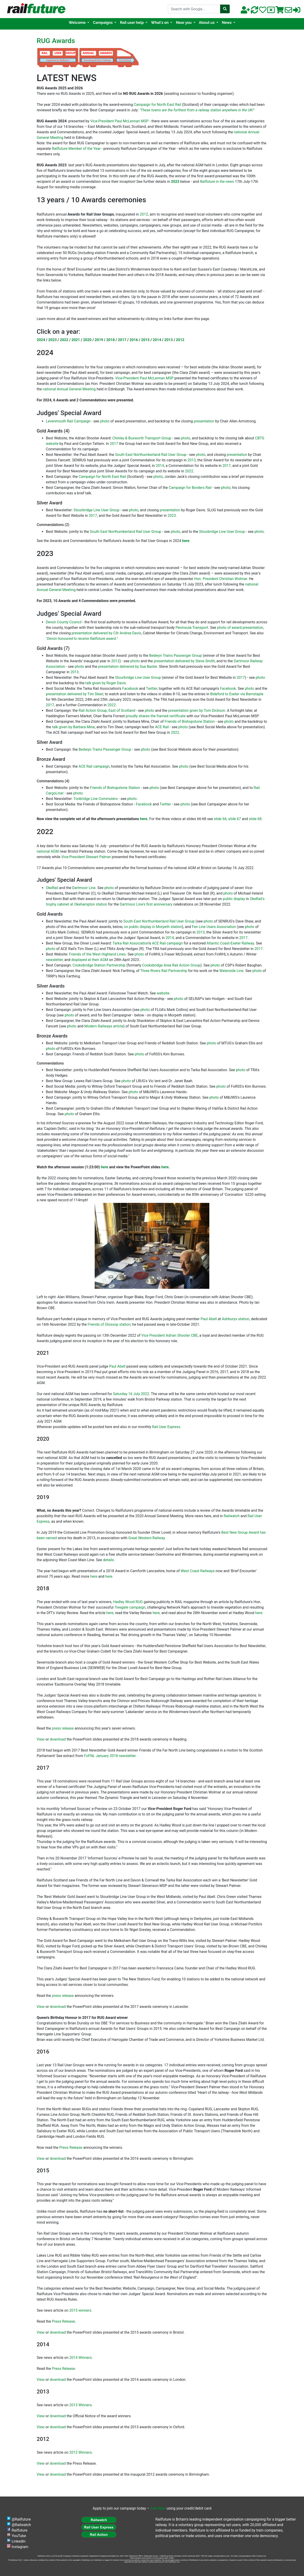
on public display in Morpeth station (153, 927)
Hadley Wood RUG (128, 1602)
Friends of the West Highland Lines (97, 954)
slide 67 (234, 819)
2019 (99, 340)
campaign (129, 1607)
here (185, 541)
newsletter (54, 960)
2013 (168, 340)
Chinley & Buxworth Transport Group (141, 438)
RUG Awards (56, 41)
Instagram (20, 2547)
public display (234, 899)
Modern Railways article (103, 1026)
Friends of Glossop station (109, 1324)
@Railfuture (21, 2519)
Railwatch (232, 1516)
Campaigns (103, 22)
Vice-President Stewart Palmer (86, 857)
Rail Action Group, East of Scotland (107, 710)
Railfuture (20, 2530)
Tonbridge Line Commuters (95, 799)
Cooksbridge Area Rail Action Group (171, 965)
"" (82, 638)
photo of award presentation (240, 627)
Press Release (70, 2147)
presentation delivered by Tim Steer (74, 694)
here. (109, 1576)
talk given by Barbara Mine (73, 727)
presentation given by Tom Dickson (196, 710)
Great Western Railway (146, 1538)
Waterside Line (231, 971)
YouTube (19, 2536)
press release (63, 1728)
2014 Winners (80, 2357)
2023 (175, 181)
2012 (144, 214)
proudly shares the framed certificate (155, 716)
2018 (110, 340)
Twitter (151, 688)
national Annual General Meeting (69, 389)
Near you (184, 22)
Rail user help (132, 22)
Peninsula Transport (192, 627)
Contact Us (260, 2556)
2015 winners (80, 2310)
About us (207, 22)
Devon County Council (64, 622)
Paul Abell (209, 1319)
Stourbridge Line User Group (96, 510)
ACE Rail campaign (94, 766)
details (108, 1560)
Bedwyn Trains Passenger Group (175, 655)
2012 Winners (80, 2452)
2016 (134, 340)
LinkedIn (18, 2541)
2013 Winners (80, 2405)
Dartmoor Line (84, 888)
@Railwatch (21, 2525)
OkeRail (52, 888)
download (58, 1739)
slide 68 (255, 819)
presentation (204, 421)
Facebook (130, 688)
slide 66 (220, 819)
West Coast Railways (198, 1571)
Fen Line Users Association (214, 927)
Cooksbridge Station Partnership (98, 965)
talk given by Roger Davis (105, 683)
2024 (41, 340)
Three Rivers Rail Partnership (163, 971)
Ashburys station (235, 1319)
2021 (76, 340)
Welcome (77, 22)
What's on (160, 22)
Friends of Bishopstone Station (190, 721)
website (163, 993)
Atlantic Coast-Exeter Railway (230, 943)
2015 (145, 340)
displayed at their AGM (89, 960)
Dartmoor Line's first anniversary (146, 904)
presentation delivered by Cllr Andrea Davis (106, 633)
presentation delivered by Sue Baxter (127, 666)
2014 (157, 340)
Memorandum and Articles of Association (147, 2558)
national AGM (48, 851)
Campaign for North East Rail (157, 104)
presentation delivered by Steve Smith (184, 661)
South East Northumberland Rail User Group (150, 454)
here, (110, 1613)
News (227, 22)
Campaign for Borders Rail (190, 487)
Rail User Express (166, 1427)
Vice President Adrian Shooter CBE (169, 1335)
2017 (122, 340)
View (41, 1739)
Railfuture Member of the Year (76, 148)
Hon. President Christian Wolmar (220, 579)
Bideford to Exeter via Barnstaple (236, 694)
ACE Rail (162, 727)
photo (104, 421)
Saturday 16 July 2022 (131, 1394)
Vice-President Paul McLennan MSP (119, 121)
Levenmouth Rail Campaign (68, 421)
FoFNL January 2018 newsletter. (110, 1756)
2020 (87, 340)
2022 (64, 340)
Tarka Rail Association (131, 943)
